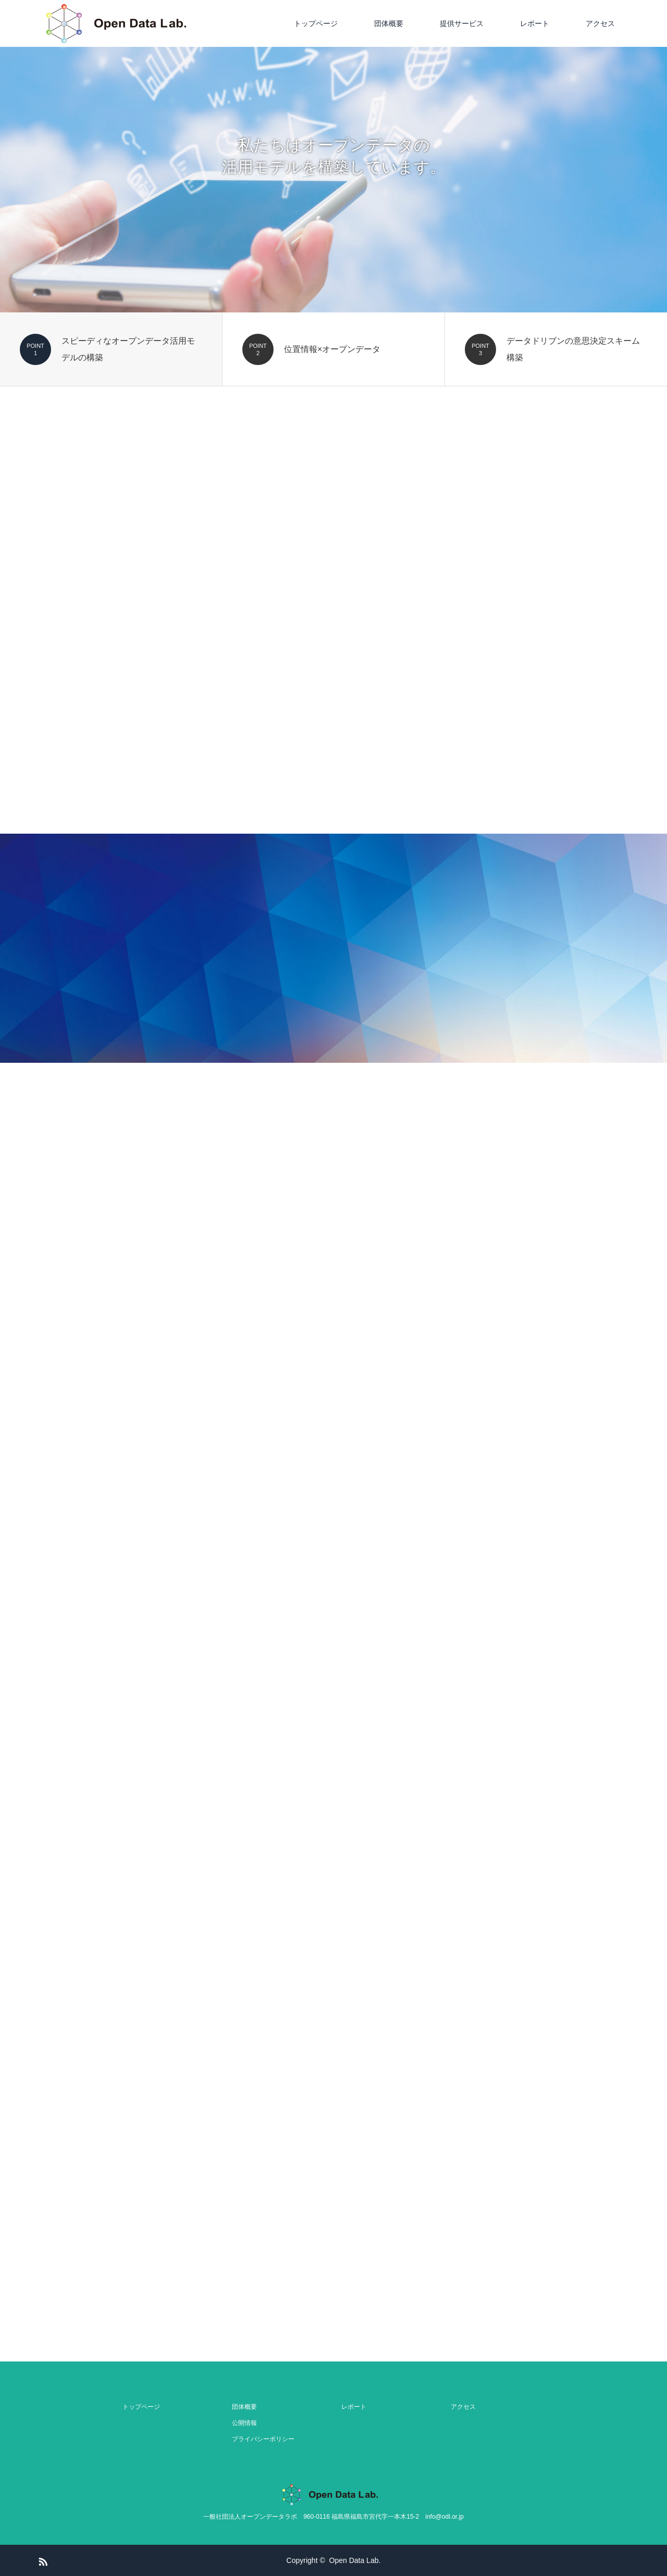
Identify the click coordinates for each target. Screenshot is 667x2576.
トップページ (316, 23)
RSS (42, 2560)
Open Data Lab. (355, 2560)
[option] (333, 156)
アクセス (600, 23)
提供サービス (462, 23)
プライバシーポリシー (263, 2439)
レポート (534, 23)
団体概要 (388, 23)
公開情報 (244, 2423)
